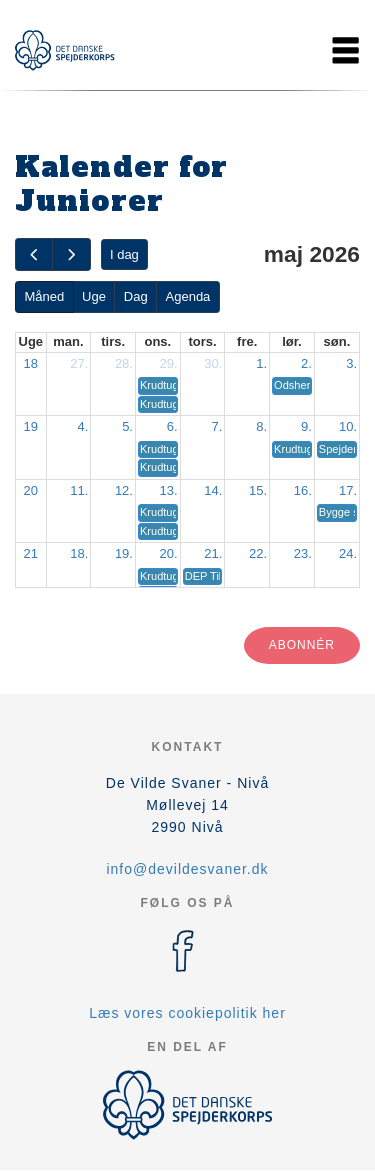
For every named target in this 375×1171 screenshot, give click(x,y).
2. (306, 363)
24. (348, 553)
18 (31, 363)
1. (261, 363)
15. (258, 490)
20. (169, 553)
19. (124, 553)
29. (169, 363)
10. (348, 426)
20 (31, 490)
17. (348, 490)
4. (82, 426)
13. (169, 490)
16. (303, 490)
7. (217, 426)
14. (213, 490)
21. (213, 553)
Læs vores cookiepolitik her (187, 1013)
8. (261, 426)
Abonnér (302, 645)
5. (127, 426)
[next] (71, 254)
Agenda (188, 296)
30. (213, 363)
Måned (44, 296)
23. (303, 553)
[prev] (34, 254)
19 (31, 426)
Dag (136, 296)
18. (79, 553)
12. (124, 490)
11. (79, 490)
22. (258, 553)
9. (306, 426)
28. (124, 363)
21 (31, 553)
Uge (94, 296)
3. (351, 363)
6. (172, 426)
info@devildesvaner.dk (187, 869)
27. (79, 363)
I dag (124, 254)
